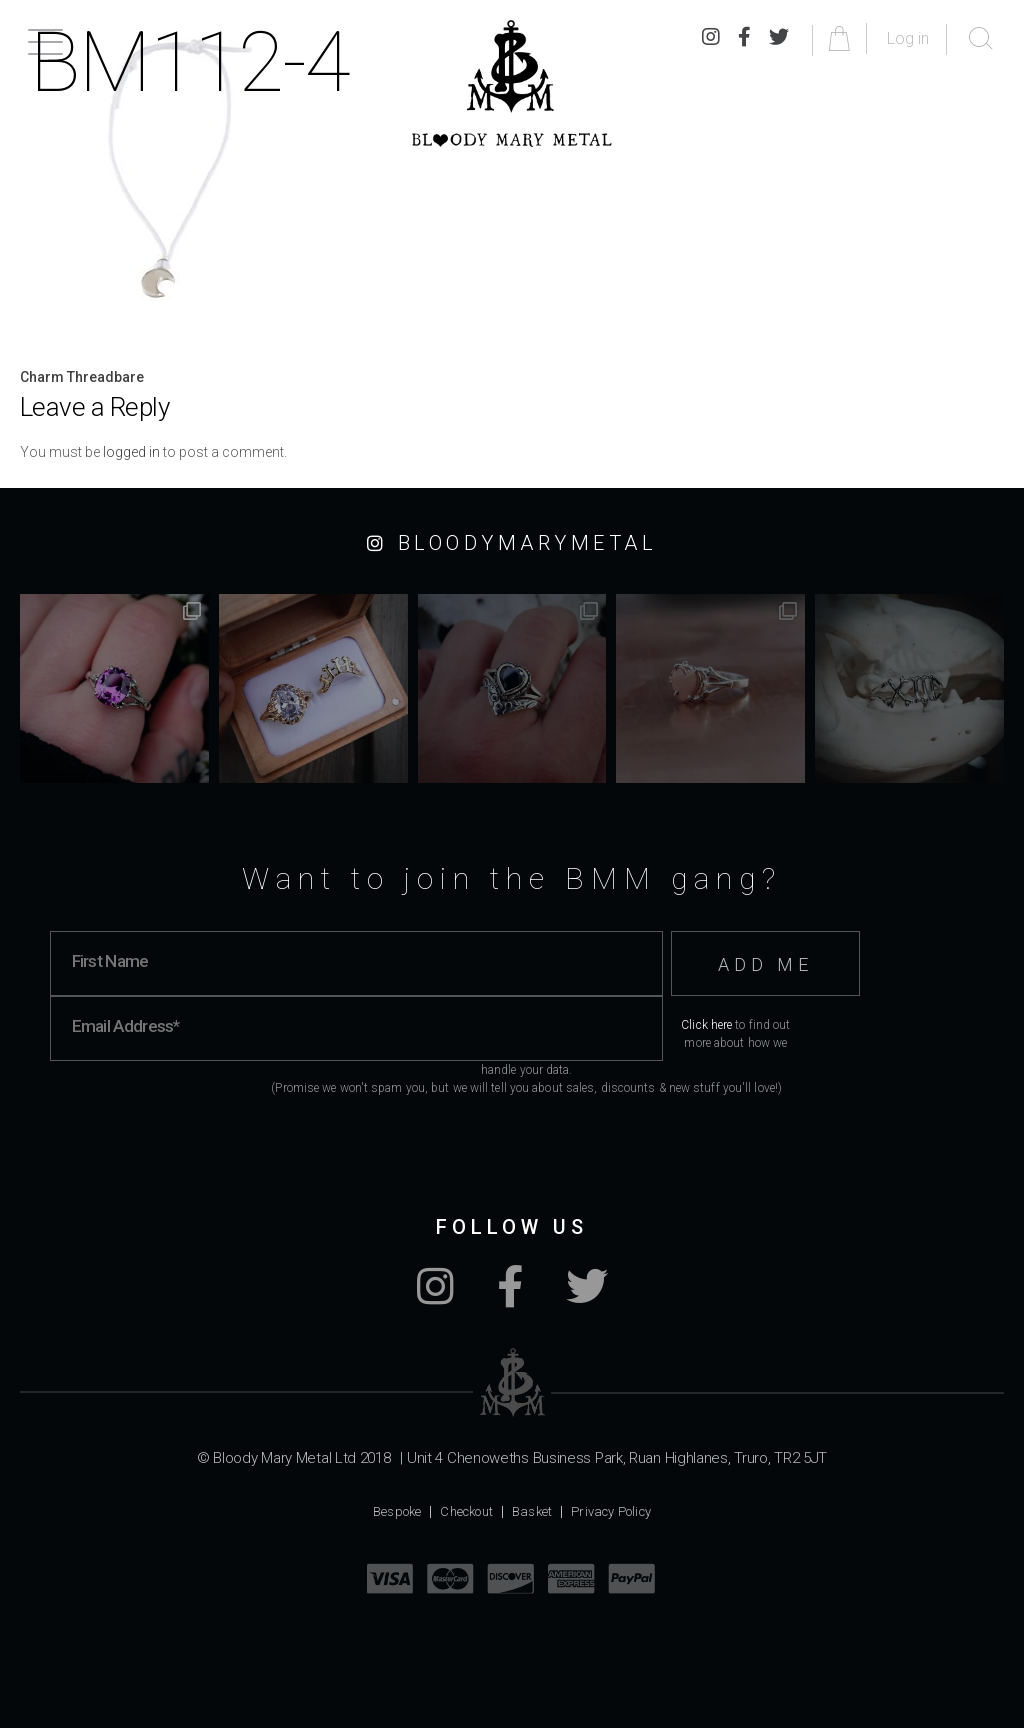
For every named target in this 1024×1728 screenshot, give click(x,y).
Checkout (466, 1511)
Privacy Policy (611, 1511)
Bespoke (397, 1511)
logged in (131, 452)
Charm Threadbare (82, 377)
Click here (706, 1025)
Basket (532, 1511)
